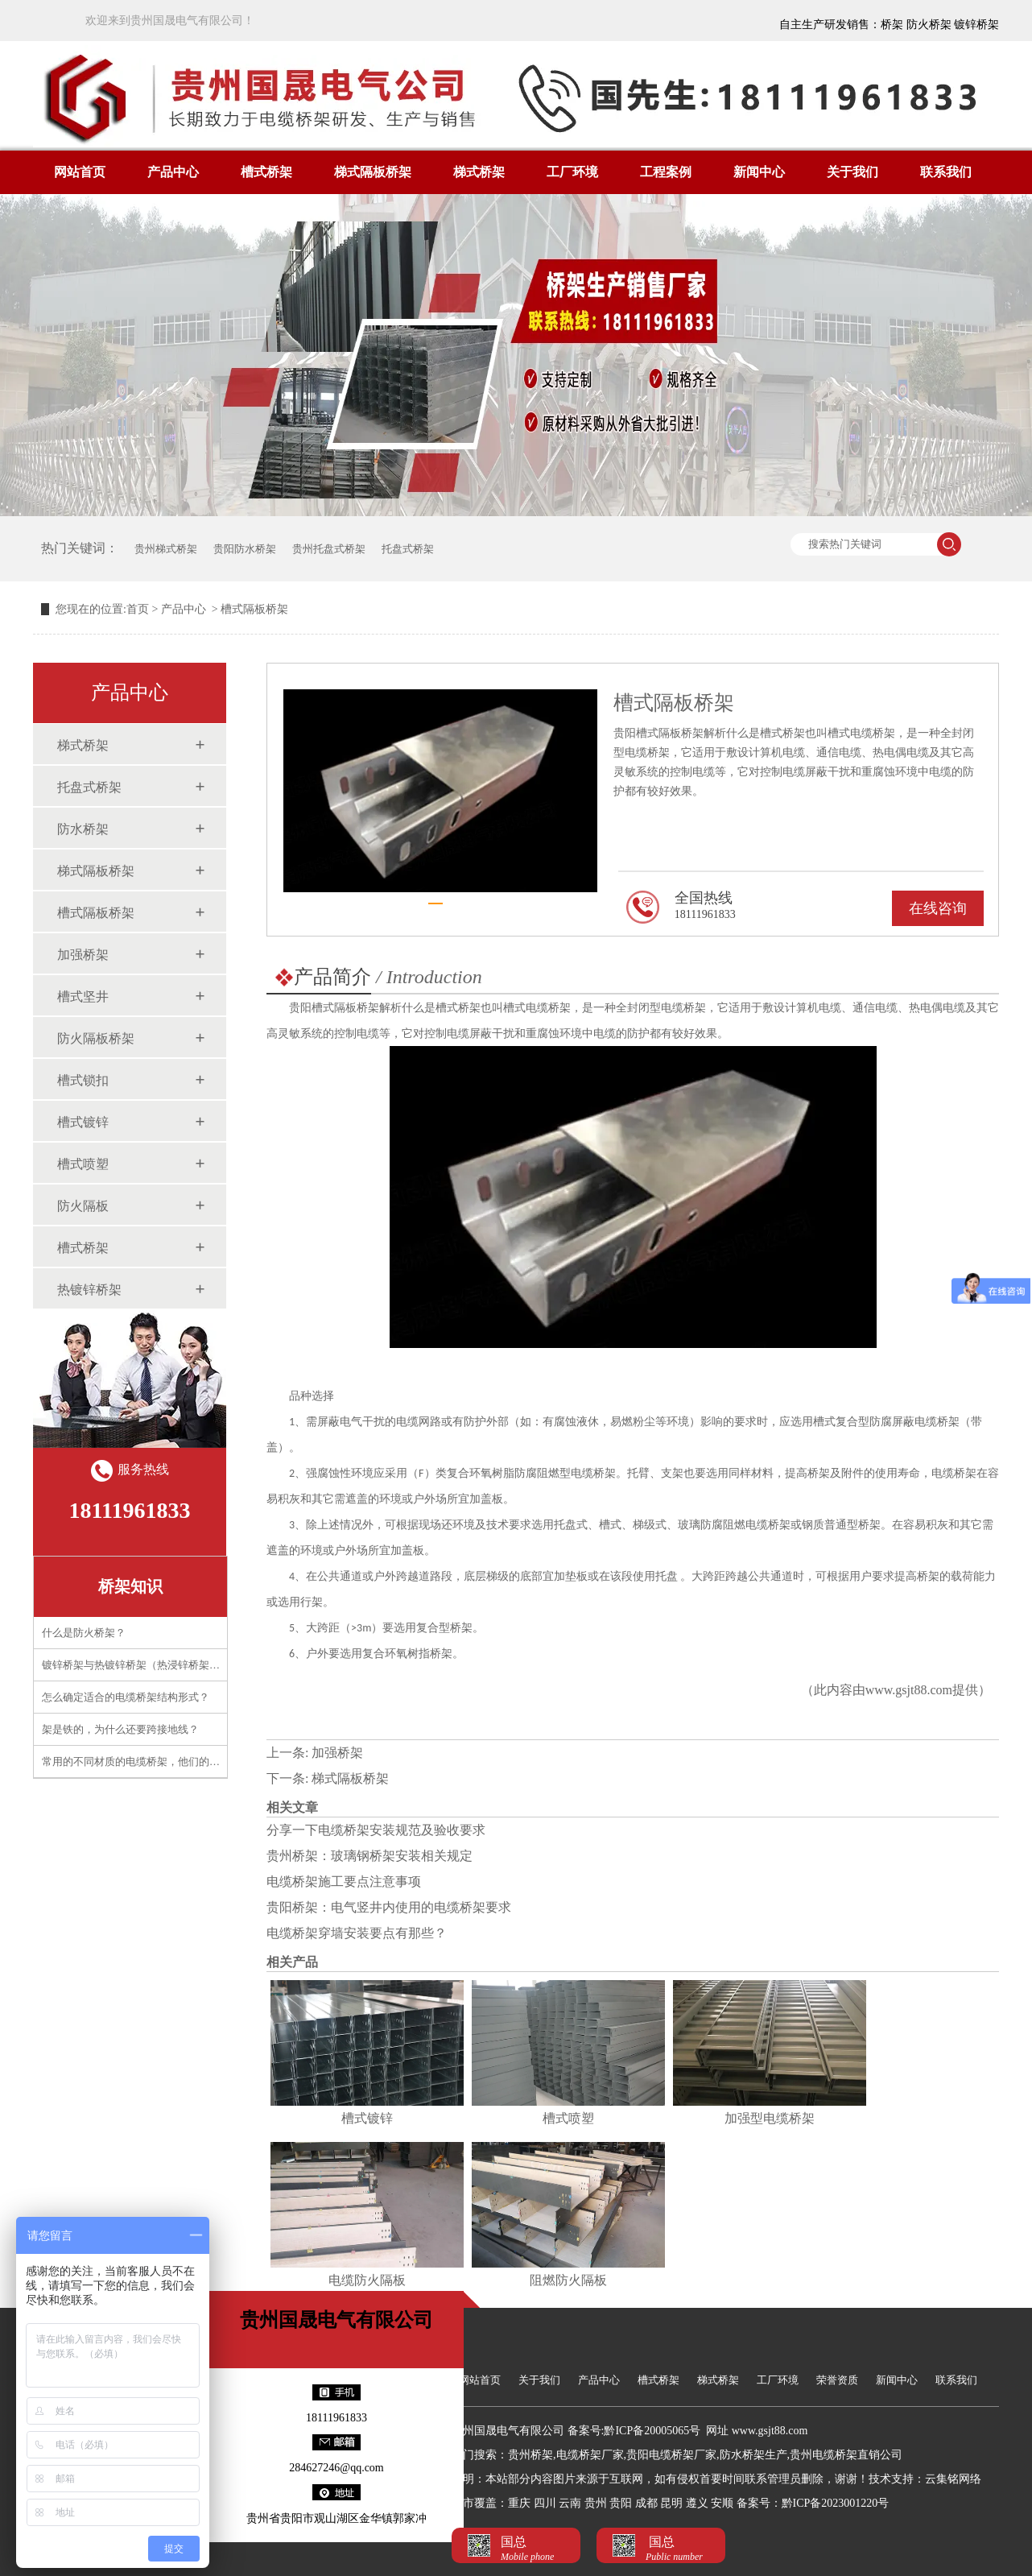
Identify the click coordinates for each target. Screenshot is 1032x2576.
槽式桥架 (266, 172)
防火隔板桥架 (95, 1038)
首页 (137, 609)
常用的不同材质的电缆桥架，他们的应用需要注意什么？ (172, 1761)
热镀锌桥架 (89, 1289)
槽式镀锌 (83, 1122)
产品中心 (173, 172)
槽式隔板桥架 (95, 913)
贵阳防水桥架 (244, 549)
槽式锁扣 (83, 1080)
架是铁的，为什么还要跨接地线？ (120, 1729)
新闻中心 (759, 172)
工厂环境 (572, 172)
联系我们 (946, 172)
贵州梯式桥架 (165, 549)
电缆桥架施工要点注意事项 (343, 1881)
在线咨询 (938, 908)
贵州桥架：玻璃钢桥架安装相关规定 (369, 1856)
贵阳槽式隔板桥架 (334, 1008)
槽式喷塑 (83, 1164)
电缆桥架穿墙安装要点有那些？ (356, 1933)
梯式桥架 (479, 172)
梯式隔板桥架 (372, 172)
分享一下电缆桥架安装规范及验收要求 (375, 1830)
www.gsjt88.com (908, 1690)
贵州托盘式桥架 (328, 549)
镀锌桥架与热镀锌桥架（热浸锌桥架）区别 (141, 1665)
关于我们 (852, 172)
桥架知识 (130, 1586)
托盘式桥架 (408, 549)
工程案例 (665, 172)
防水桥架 (83, 829)
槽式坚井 (83, 996)
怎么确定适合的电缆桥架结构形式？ (125, 1697)
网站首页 (79, 172)
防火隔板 (83, 1206)
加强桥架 (83, 954)
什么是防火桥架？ (84, 1633)
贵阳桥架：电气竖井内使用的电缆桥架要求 (388, 1907)
